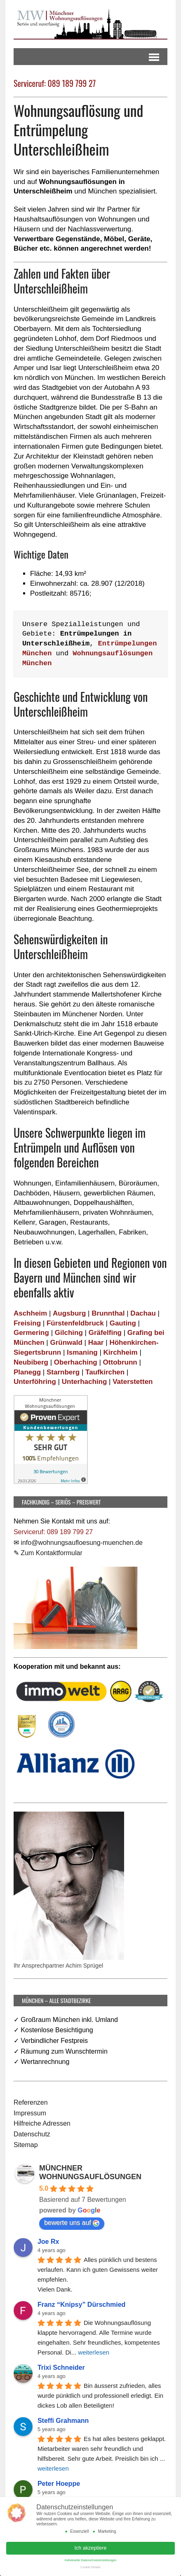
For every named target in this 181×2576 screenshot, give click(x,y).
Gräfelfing (105, 1333)
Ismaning (82, 1352)
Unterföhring (35, 1382)
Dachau (142, 1313)
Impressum (30, 2113)
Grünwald (66, 1342)
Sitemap (26, 2144)
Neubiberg (31, 1362)
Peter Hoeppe (59, 2483)
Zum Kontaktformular (50, 1552)
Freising (27, 1323)
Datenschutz (32, 2134)
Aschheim (30, 1313)
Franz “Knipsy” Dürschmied (81, 2304)
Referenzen (31, 2102)
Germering (31, 1333)
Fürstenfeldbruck (75, 1323)
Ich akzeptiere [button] (91, 2547)
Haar (96, 1342)
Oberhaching (75, 1362)
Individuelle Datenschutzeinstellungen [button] (91, 2559)
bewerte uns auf (71, 2223)
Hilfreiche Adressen (42, 2123)
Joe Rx (48, 2241)
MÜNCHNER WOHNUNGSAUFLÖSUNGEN (90, 2172)
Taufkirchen (105, 1372)
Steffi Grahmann (63, 2420)
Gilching (69, 1333)
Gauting (123, 1323)
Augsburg (69, 1313)
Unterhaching (84, 1382)
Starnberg (63, 1372)
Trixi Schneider (61, 2367)
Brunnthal (108, 1313)
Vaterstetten (133, 1382)
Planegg (27, 1372)
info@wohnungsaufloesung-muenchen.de (82, 1542)
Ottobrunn (120, 1362)
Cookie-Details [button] (90, 2566)
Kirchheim (120, 1352)
